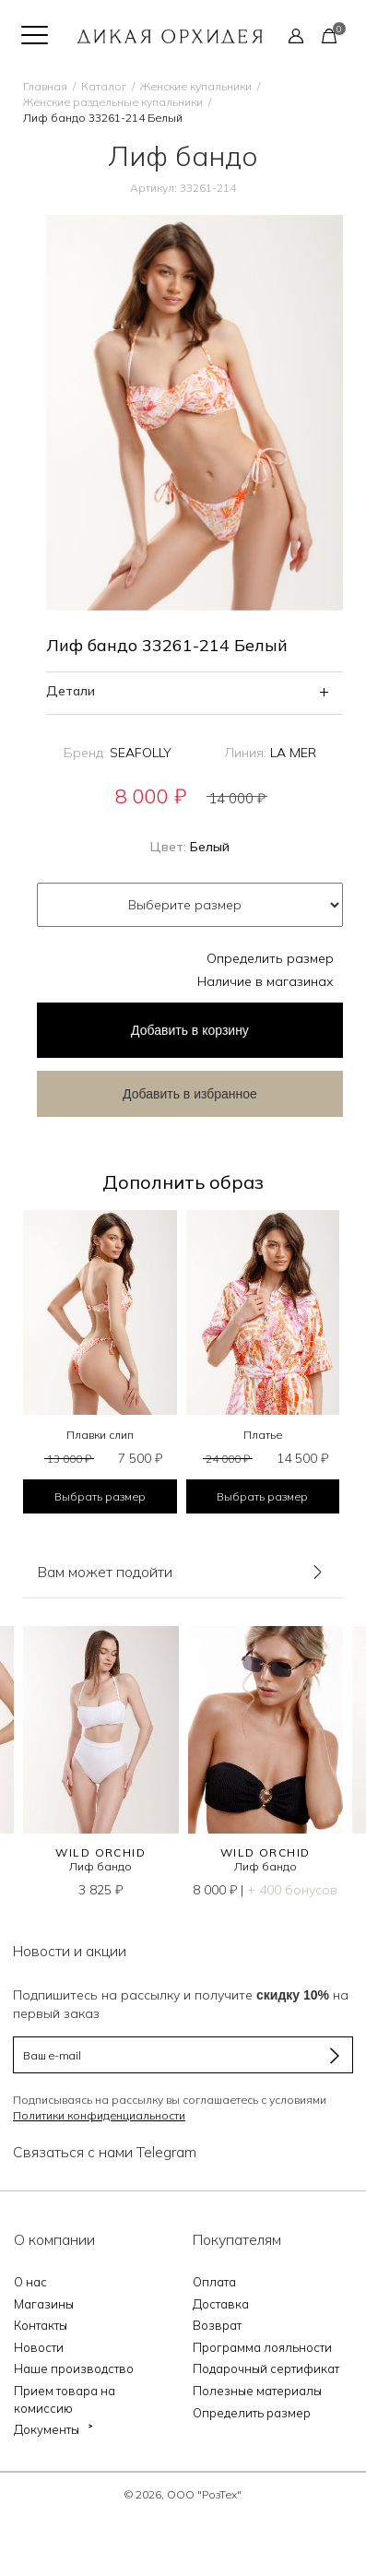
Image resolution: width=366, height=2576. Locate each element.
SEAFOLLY (140, 752)
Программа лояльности (262, 2347)
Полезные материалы (257, 2390)
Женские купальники (196, 86)
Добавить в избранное (190, 1093)
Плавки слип (100, 1435)
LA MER (293, 752)
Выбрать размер (100, 1496)
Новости (39, 2347)
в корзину (190, 1030)
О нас (30, 2281)
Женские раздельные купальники (113, 102)
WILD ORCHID (100, 1852)
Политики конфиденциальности (99, 2115)
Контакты (40, 2325)
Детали (70, 691)
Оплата (214, 2281)
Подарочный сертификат (266, 2368)
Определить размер (270, 958)
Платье (262, 1435)
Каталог (103, 86)
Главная (45, 86)
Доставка (221, 2304)
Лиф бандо (100, 1866)
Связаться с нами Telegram (104, 2152)
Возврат (217, 2325)
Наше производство (74, 2368)
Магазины (44, 2304)
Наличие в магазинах (265, 981)
